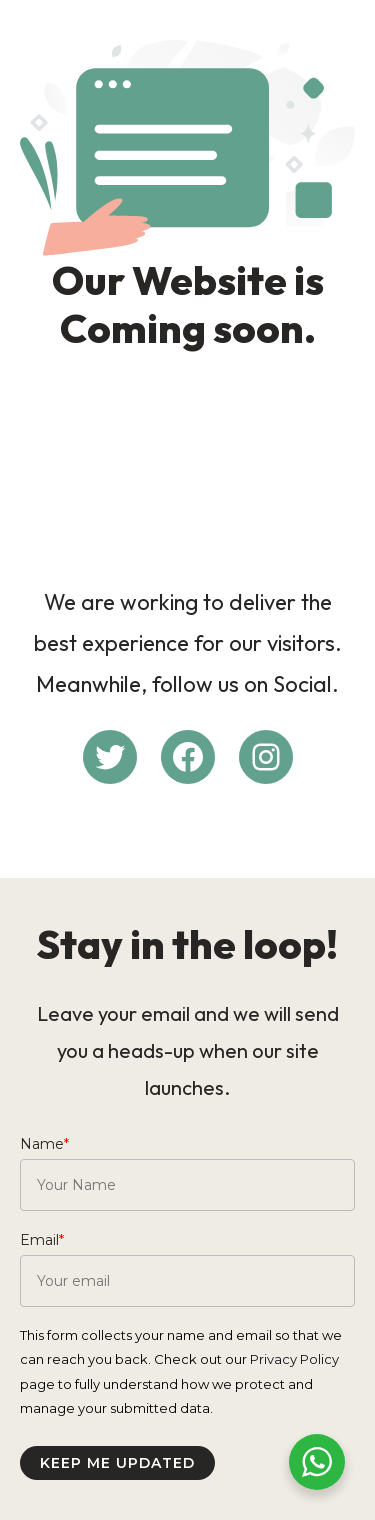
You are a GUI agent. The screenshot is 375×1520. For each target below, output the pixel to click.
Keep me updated (117, 1463)
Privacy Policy (294, 1359)
